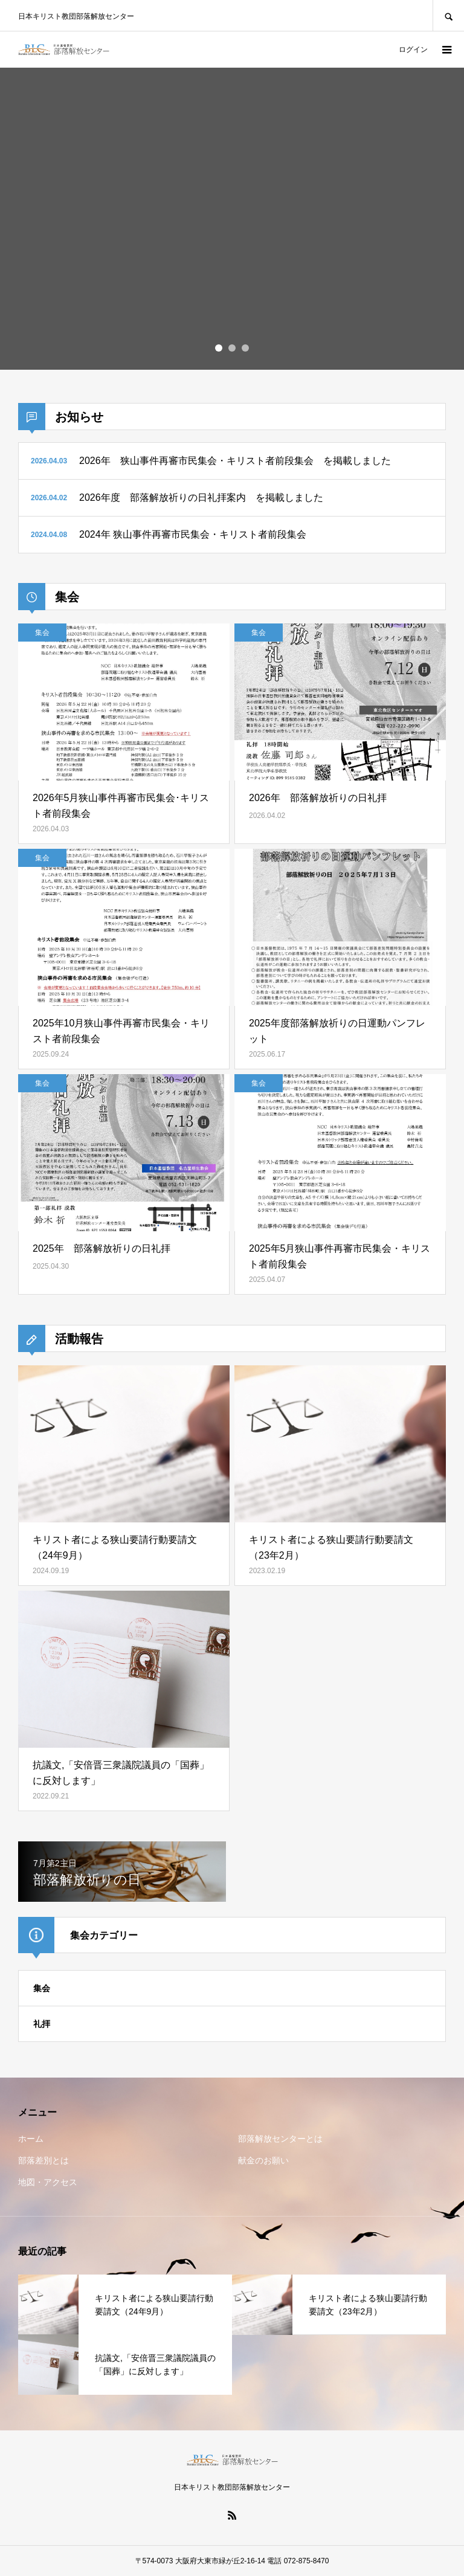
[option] (232, 219)
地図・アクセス (47, 2182)
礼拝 (41, 2024)
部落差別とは (43, 2160)
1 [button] (218, 348)
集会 (41, 1988)
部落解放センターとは (280, 2138)
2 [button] (232, 348)
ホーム (31, 2138)
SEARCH (448, 15)
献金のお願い (263, 2160)
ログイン (413, 49)
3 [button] (245, 348)
